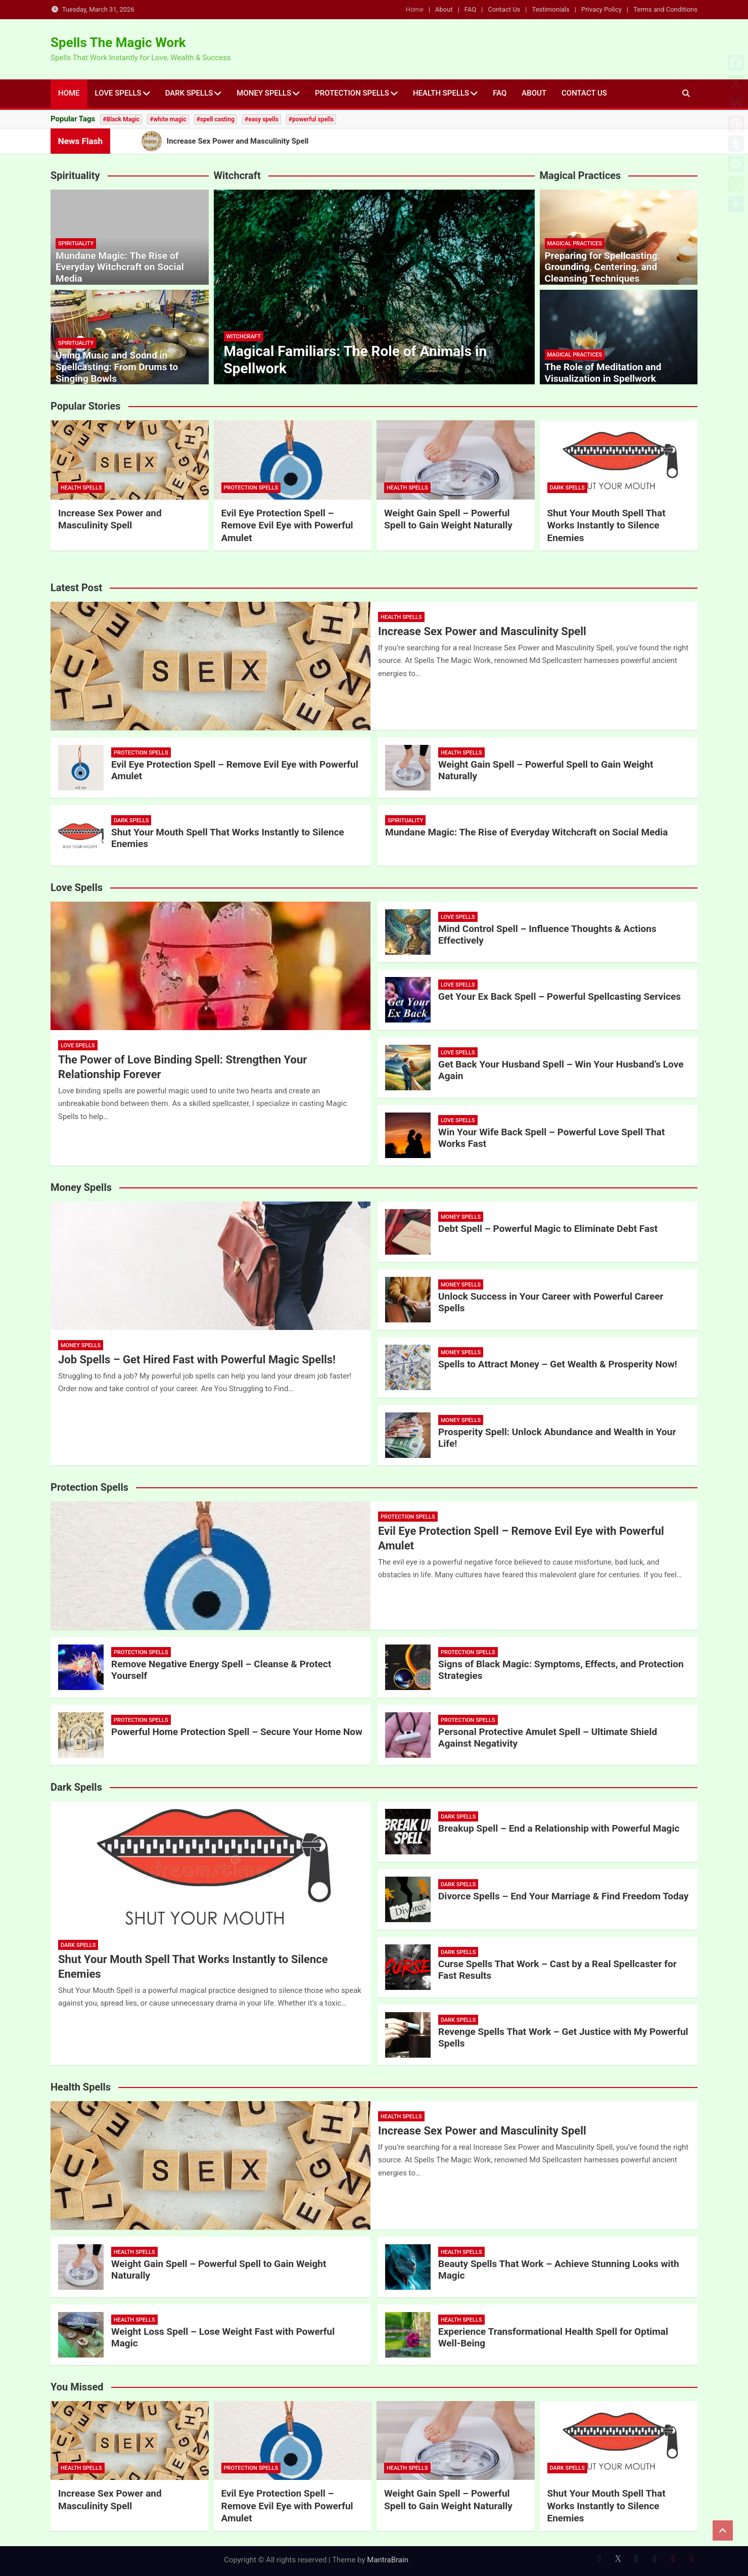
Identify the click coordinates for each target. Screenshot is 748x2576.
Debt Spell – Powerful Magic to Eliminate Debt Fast (548, 1228)
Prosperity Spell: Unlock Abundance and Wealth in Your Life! (557, 1437)
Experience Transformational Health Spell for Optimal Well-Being (553, 2337)
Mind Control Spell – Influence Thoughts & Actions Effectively (547, 934)
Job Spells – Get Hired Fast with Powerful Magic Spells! (197, 1359)
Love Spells (118, 93)
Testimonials (551, 9)
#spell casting (216, 119)
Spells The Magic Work (118, 42)
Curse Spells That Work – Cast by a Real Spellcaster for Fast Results (557, 1969)
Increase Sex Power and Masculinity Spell (110, 519)
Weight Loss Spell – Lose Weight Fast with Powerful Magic (223, 2337)
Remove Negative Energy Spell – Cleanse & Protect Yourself (221, 1669)
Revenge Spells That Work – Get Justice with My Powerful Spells (563, 2037)
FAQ (470, 9)
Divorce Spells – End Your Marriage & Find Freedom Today (563, 1896)
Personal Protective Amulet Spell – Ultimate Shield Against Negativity (547, 1737)
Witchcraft (243, 336)
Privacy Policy (601, 9)
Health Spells (441, 93)
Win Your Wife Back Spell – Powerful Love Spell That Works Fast (551, 1137)
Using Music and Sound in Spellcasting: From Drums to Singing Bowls (117, 366)
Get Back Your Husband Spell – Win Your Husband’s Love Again (560, 1070)
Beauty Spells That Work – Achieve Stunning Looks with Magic (558, 2269)
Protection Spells (352, 93)
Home (415, 9)
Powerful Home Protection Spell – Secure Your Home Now (236, 1732)
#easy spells (261, 119)
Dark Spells (189, 93)
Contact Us (504, 9)
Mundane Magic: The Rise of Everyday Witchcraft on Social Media (120, 267)
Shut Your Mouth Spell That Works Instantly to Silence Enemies (606, 525)
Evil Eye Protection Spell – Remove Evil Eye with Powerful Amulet (287, 525)
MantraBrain (387, 2559)
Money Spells (264, 93)
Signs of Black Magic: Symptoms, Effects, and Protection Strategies (561, 1669)
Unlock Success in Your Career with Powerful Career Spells (551, 1302)
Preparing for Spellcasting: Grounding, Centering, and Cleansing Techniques (602, 267)
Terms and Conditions (665, 9)
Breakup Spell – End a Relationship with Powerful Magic (558, 1828)
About (444, 9)
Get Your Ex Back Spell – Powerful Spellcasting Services (559, 996)
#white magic (168, 119)
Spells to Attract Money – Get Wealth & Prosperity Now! (557, 1364)
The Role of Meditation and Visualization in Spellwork (603, 372)
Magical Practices (574, 243)
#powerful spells (311, 119)
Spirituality (75, 243)
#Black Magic (121, 119)
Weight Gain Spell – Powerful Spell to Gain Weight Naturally (448, 519)
